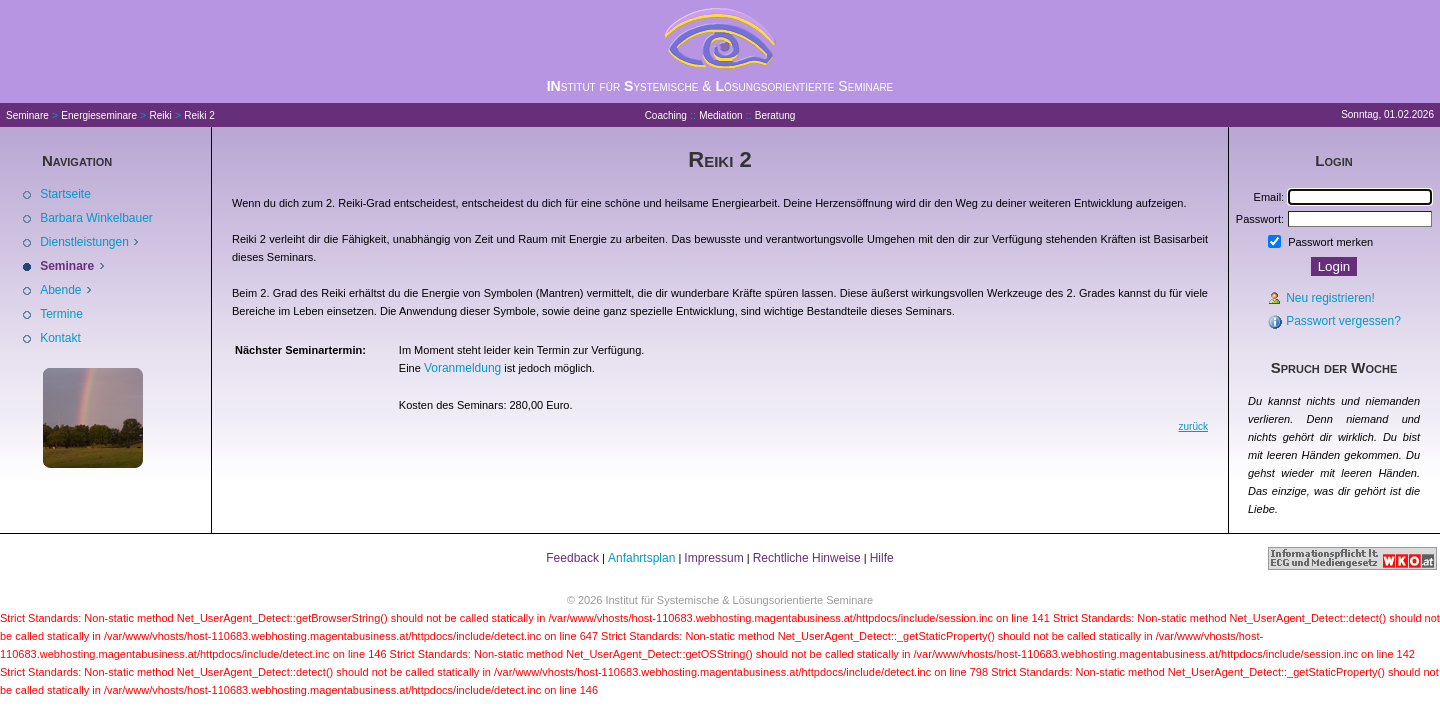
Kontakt (60, 338)
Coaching (666, 115)
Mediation (720, 115)
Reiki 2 (199, 115)
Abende (62, 290)
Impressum (713, 558)
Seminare (27, 115)
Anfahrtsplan (641, 558)
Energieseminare (99, 115)
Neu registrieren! (1330, 298)
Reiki (161, 115)
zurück (1193, 426)
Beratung (775, 115)
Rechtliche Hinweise (807, 558)
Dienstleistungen (86, 242)
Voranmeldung (462, 368)
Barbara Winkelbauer (96, 218)
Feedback (572, 558)
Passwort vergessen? (1343, 321)
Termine (61, 314)
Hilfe (882, 558)
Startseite (65, 194)
